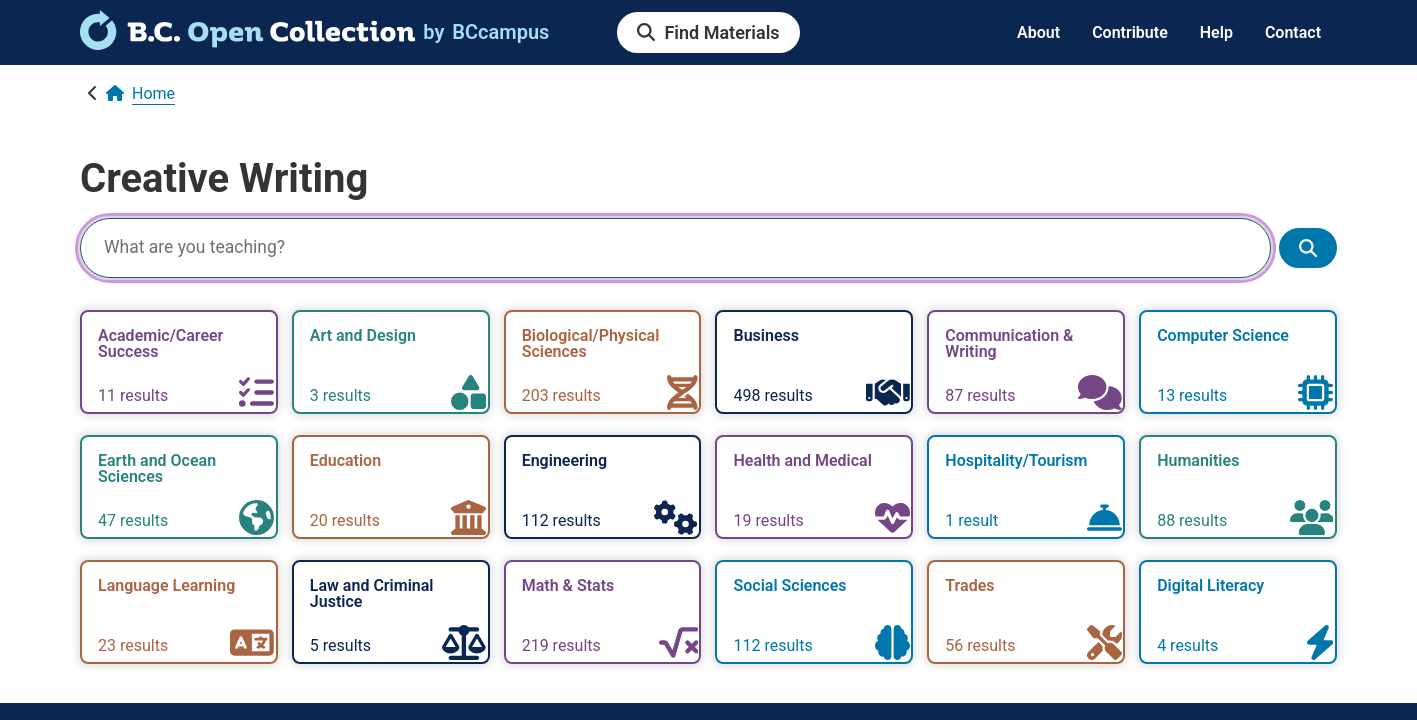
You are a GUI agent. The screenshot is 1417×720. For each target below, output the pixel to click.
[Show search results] (1308, 248)
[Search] (675, 248)
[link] (247, 43)
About (1038, 32)
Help (1216, 32)
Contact (1293, 32)
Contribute (1130, 32)
